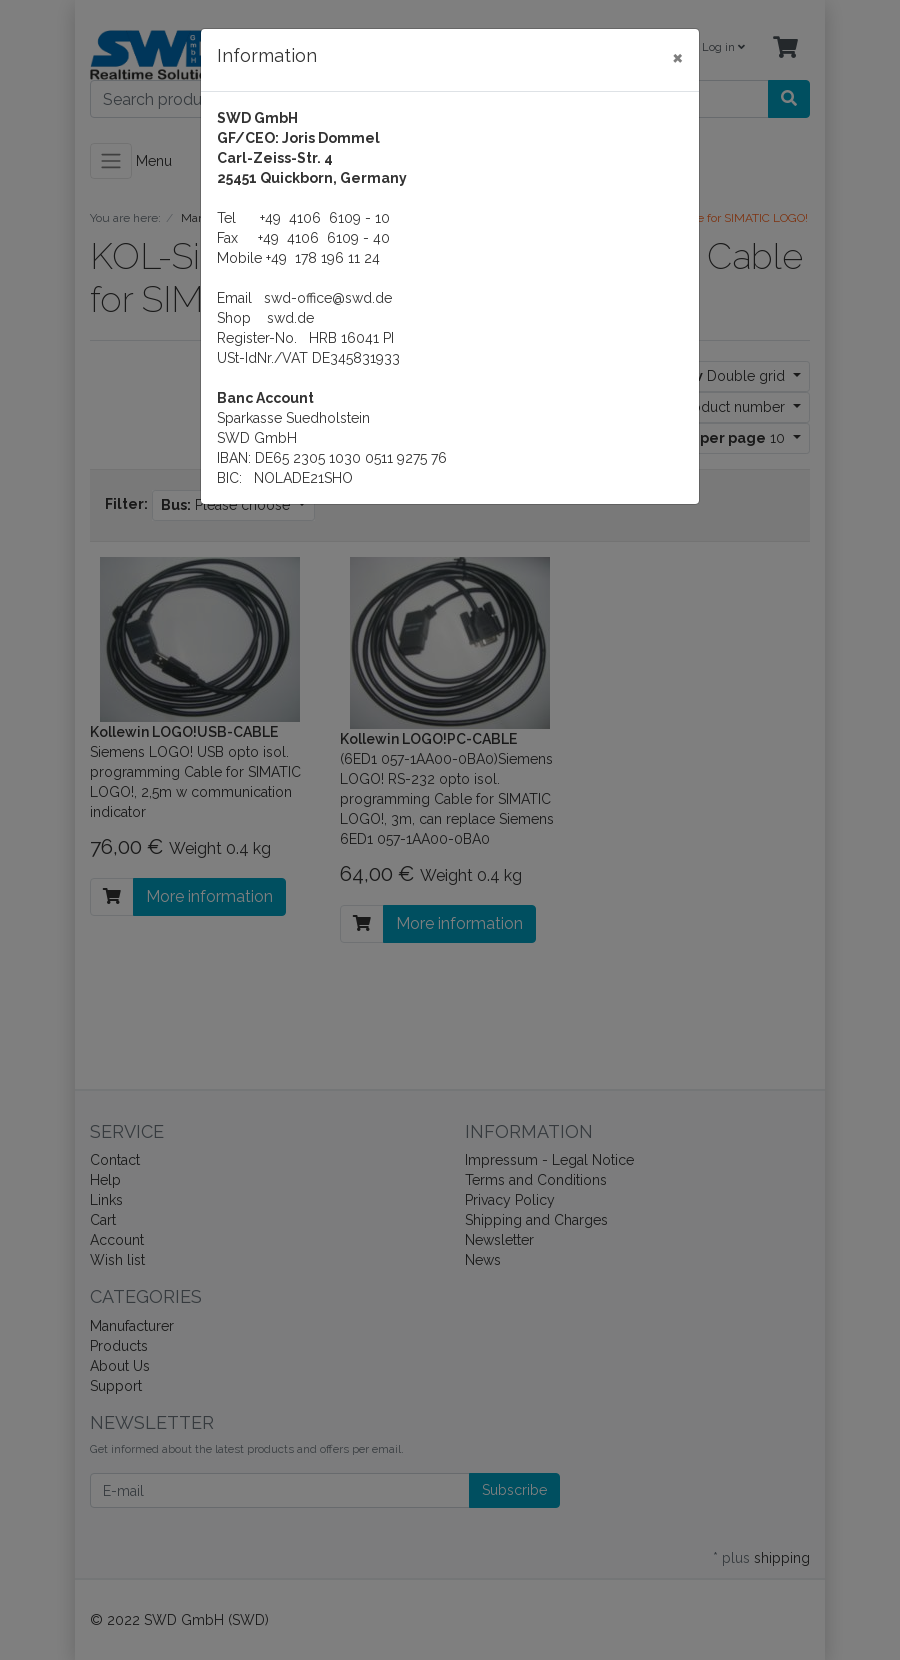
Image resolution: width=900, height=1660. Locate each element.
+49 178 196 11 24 (323, 258)
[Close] (677, 57)
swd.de (290, 318)
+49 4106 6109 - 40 (324, 238)
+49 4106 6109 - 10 (325, 218)
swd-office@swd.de (328, 298)
